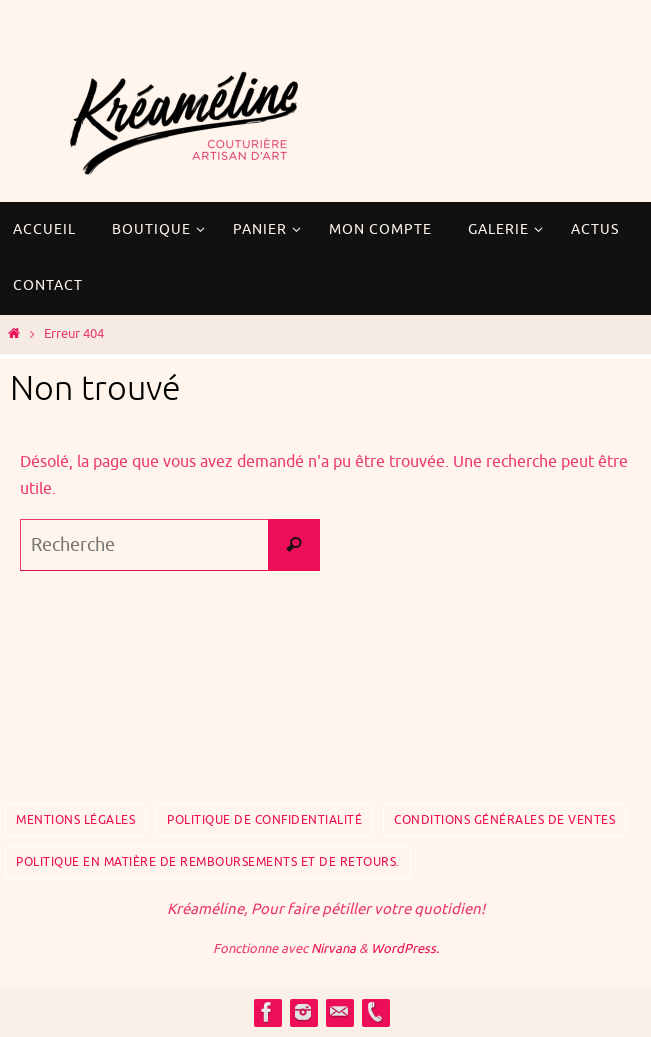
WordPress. (405, 948)
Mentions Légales (75, 820)
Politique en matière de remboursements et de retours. (208, 862)
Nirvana (333, 948)
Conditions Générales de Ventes (504, 820)
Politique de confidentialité (264, 820)
